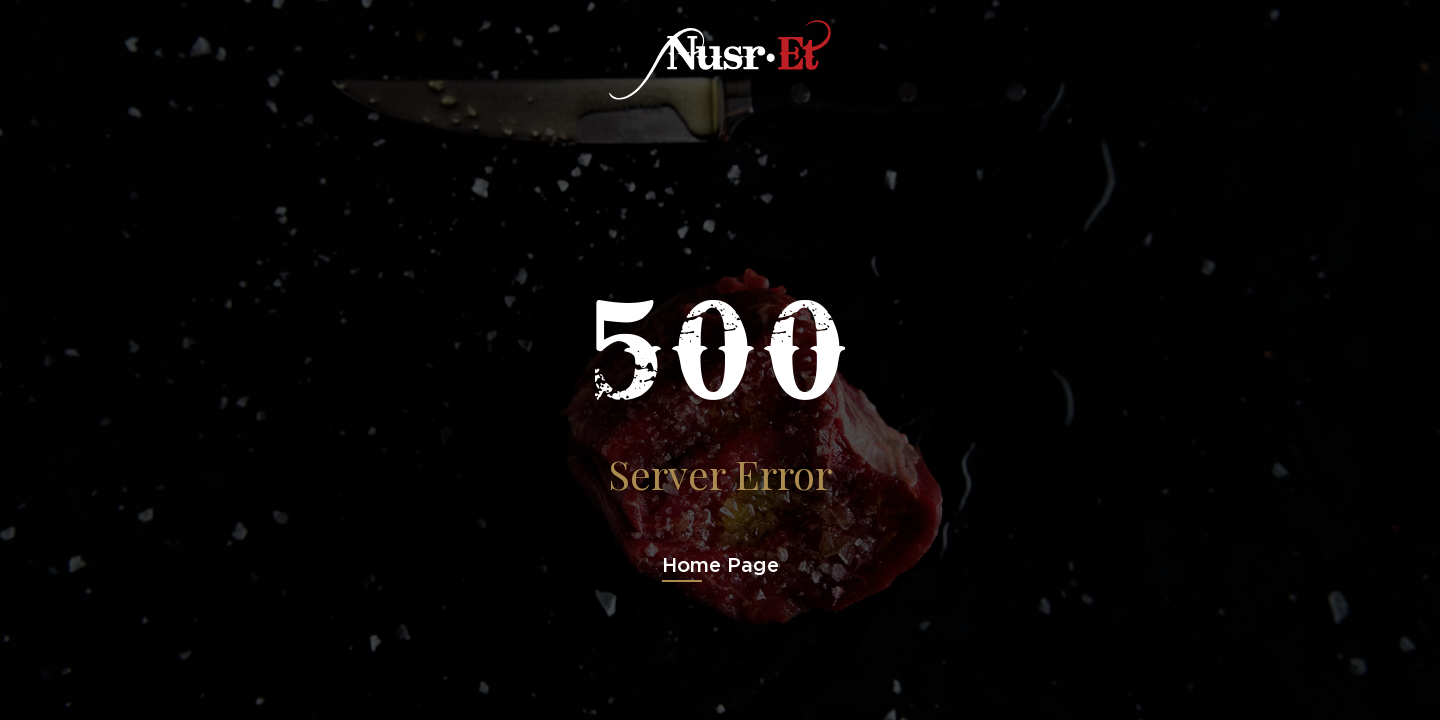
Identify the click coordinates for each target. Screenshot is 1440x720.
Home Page (720, 564)
